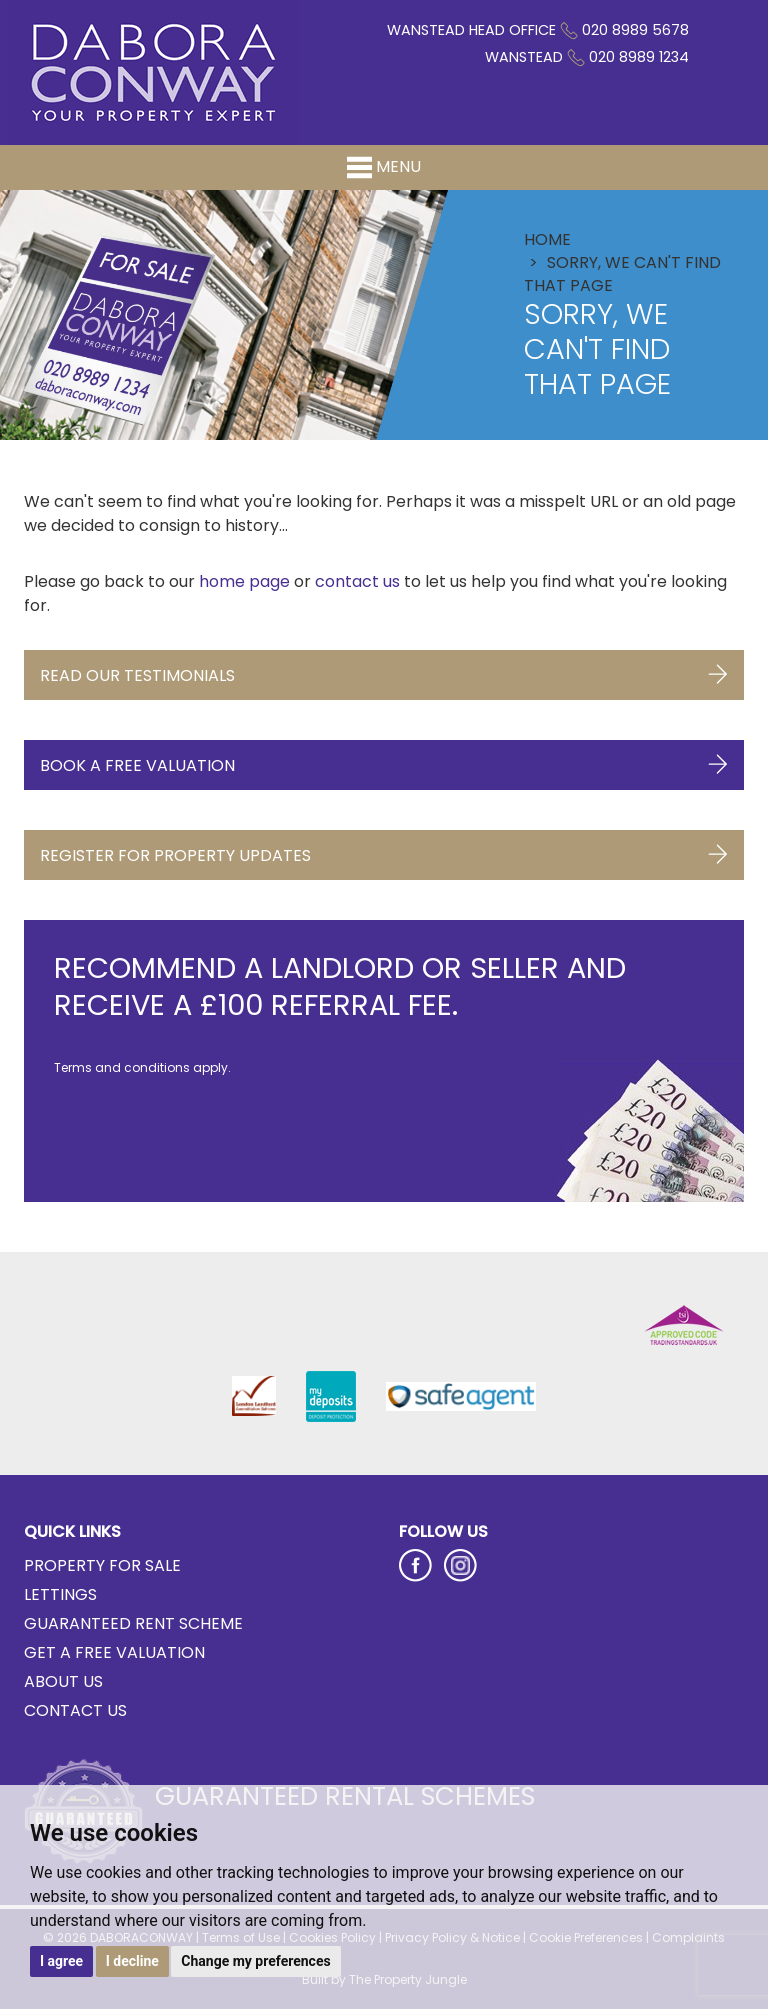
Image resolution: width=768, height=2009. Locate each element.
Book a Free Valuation (384, 760)
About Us (63, 1681)
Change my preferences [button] (255, 1961)
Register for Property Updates (384, 850)
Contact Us (75, 1710)
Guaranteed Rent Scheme (133, 1623)
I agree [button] (61, 1961)
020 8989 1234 (639, 57)
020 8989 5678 (635, 30)
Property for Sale (102, 1565)
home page (244, 581)
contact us (357, 581)
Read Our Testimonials (384, 670)
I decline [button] (132, 1961)
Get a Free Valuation (114, 1652)
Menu (384, 167)
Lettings (60, 1594)
